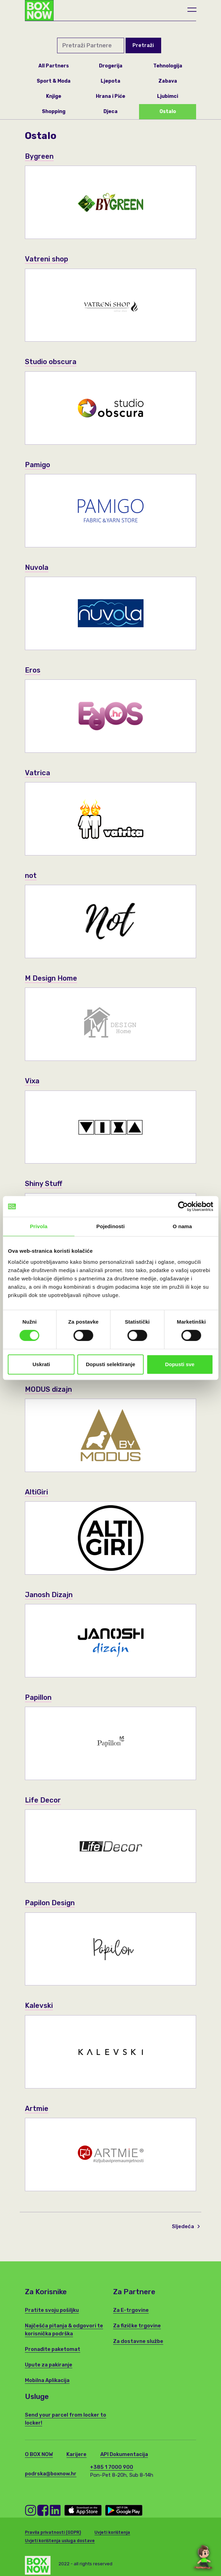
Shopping (53, 111)
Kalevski (39, 2005)
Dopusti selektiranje (110, 1364)
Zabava (167, 81)
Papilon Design (51, 1902)
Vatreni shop (47, 258)
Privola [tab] (38, 1226)
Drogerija (110, 66)
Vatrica (37, 772)
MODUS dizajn (49, 1389)
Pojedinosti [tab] (110, 1226)
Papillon (39, 1697)
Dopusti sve (179, 1364)
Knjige (53, 96)
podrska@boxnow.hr (50, 2474)
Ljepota (110, 81)
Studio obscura (51, 361)
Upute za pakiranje (48, 2365)
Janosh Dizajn (49, 1594)
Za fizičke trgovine (137, 2326)
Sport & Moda (54, 81)
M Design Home (52, 978)
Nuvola (37, 567)
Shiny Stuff (44, 1183)
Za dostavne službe (138, 2341)
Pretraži (143, 45)
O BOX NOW (39, 2454)
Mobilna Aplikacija (47, 2380)
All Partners (53, 66)
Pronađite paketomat (52, 2349)
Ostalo (167, 111)
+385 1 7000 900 (111, 2467)
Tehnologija (167, 66)
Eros (33, 670)
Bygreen (40, 156)
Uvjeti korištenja (112, 2532)
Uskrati (41, 1364)
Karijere (76, 2454)
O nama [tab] (182, 1226)
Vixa (32, 1080)
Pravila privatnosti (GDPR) (53, 2532)
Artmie (37, 2108)
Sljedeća (186, 2226)
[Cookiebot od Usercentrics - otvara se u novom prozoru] (183, 1206)
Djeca (110, 111)
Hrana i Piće (110, 96)
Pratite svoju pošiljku (52, 2310)
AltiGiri (37, 1492)
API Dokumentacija (124, 2454)
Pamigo (38, 464)
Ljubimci (167, 96)
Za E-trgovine (131, 2310)
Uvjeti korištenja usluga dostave (60, 2540)
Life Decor (43, 1800)
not (31, 875)
